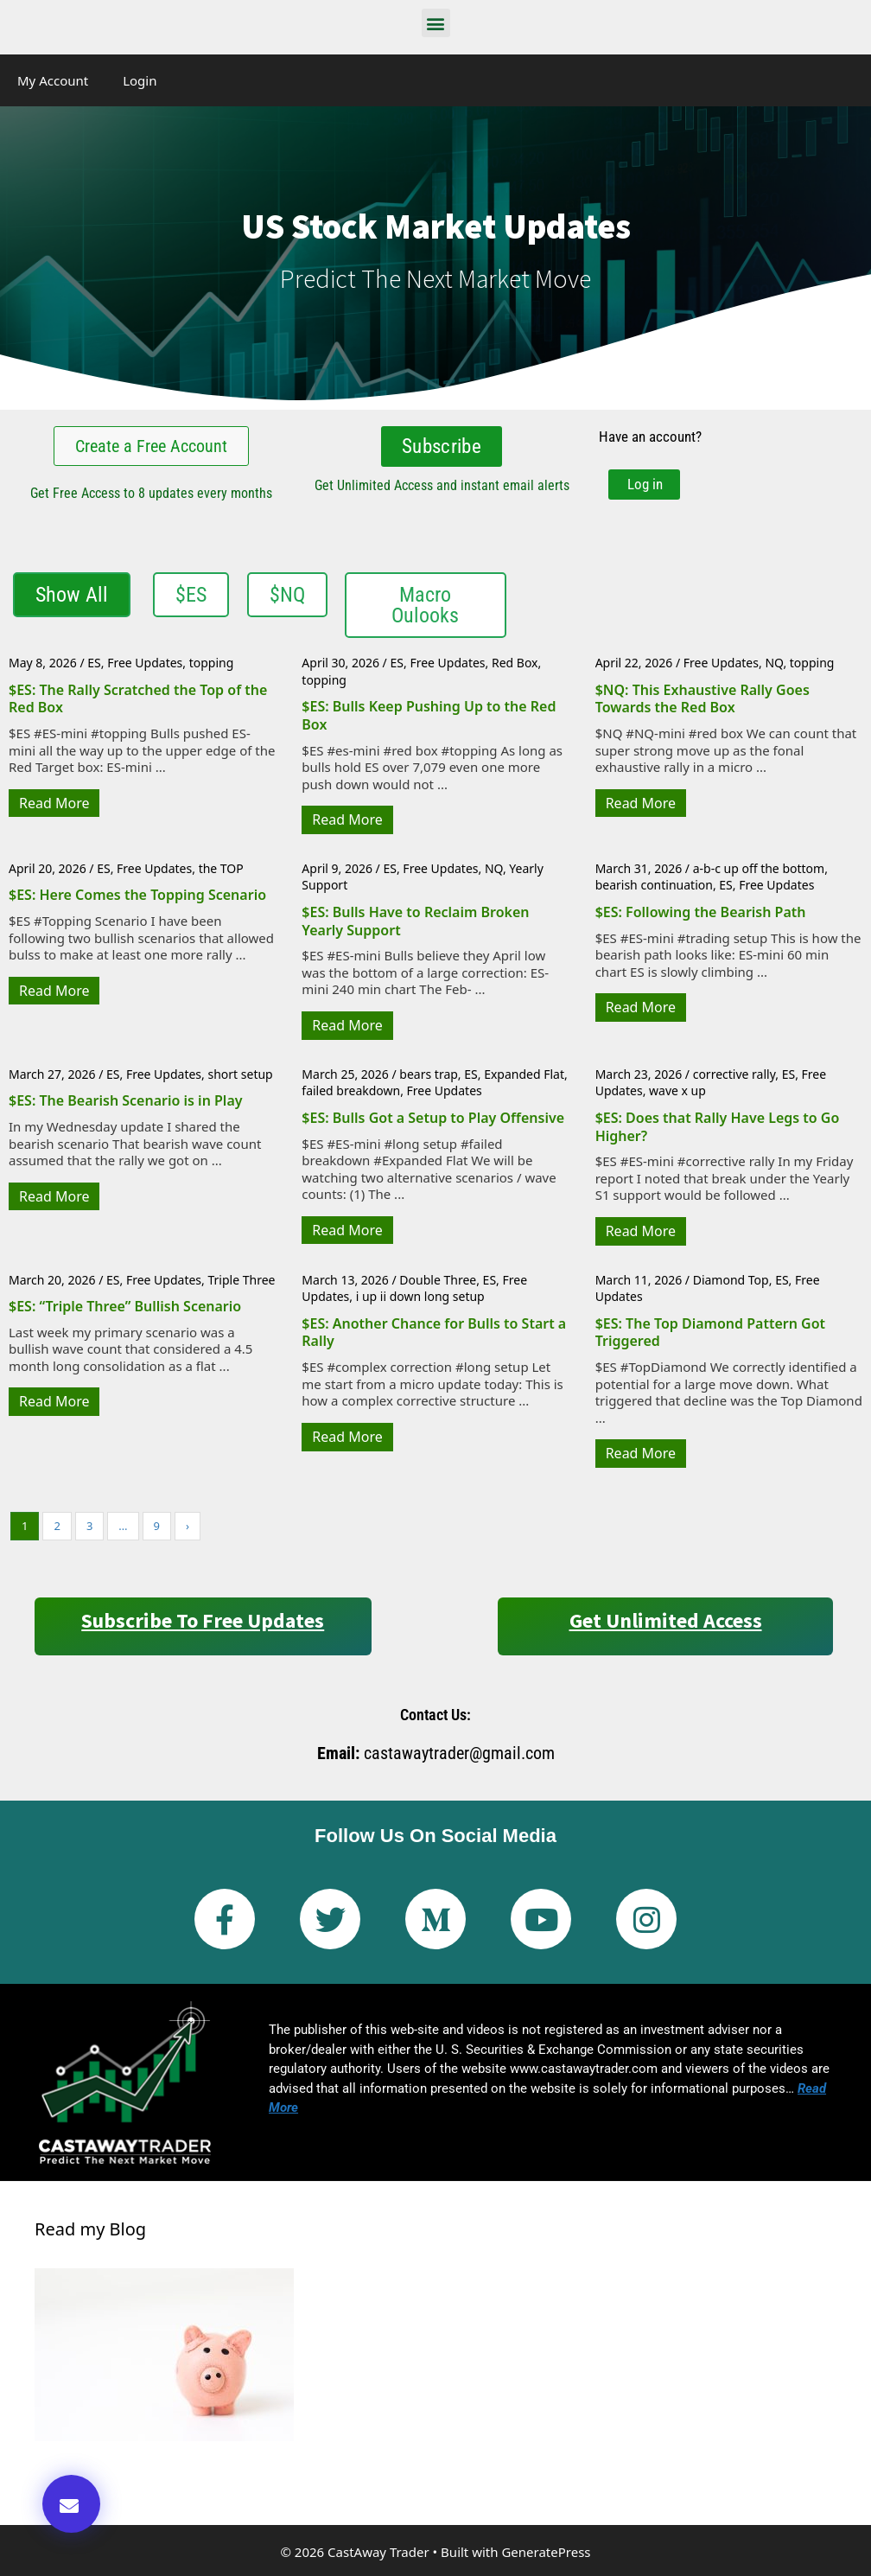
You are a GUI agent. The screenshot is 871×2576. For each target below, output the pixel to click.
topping (211, 661)
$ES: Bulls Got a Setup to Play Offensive (433, 1115)
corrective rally (734, 1072)
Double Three (437, 1278)
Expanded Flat (524, 1072)
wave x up (677, 1089)
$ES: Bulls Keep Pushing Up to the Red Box (429, 713)
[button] (436, 23)
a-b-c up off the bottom (758, 866)
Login (139, 80)
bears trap (428, 1072)
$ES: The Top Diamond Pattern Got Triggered (710, 1330)
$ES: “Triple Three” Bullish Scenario (125, 1304)
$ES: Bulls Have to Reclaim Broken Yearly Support (415, 919)
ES (93, 661)
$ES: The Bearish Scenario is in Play (126, 1098)
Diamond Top (731, 1278)
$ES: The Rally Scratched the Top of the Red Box (138, 697)
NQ (774, 661)
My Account (52, 80)
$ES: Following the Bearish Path (700, 910)
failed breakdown (351, 1089)
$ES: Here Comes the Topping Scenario (137, 892)
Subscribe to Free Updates (202, 1618)
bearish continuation (654, 883)
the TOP (221, 866)
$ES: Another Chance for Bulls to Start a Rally (434, 1330)
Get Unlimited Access (665, 1618)
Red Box (515, 661)
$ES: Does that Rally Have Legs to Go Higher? (717, 1125)
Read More (54, 801)
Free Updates (144, 661)
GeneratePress (545, 2550)
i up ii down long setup (420, 1294)
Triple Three (241, 1278)
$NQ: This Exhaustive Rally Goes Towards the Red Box (702, 697)
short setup (239, 1072)
